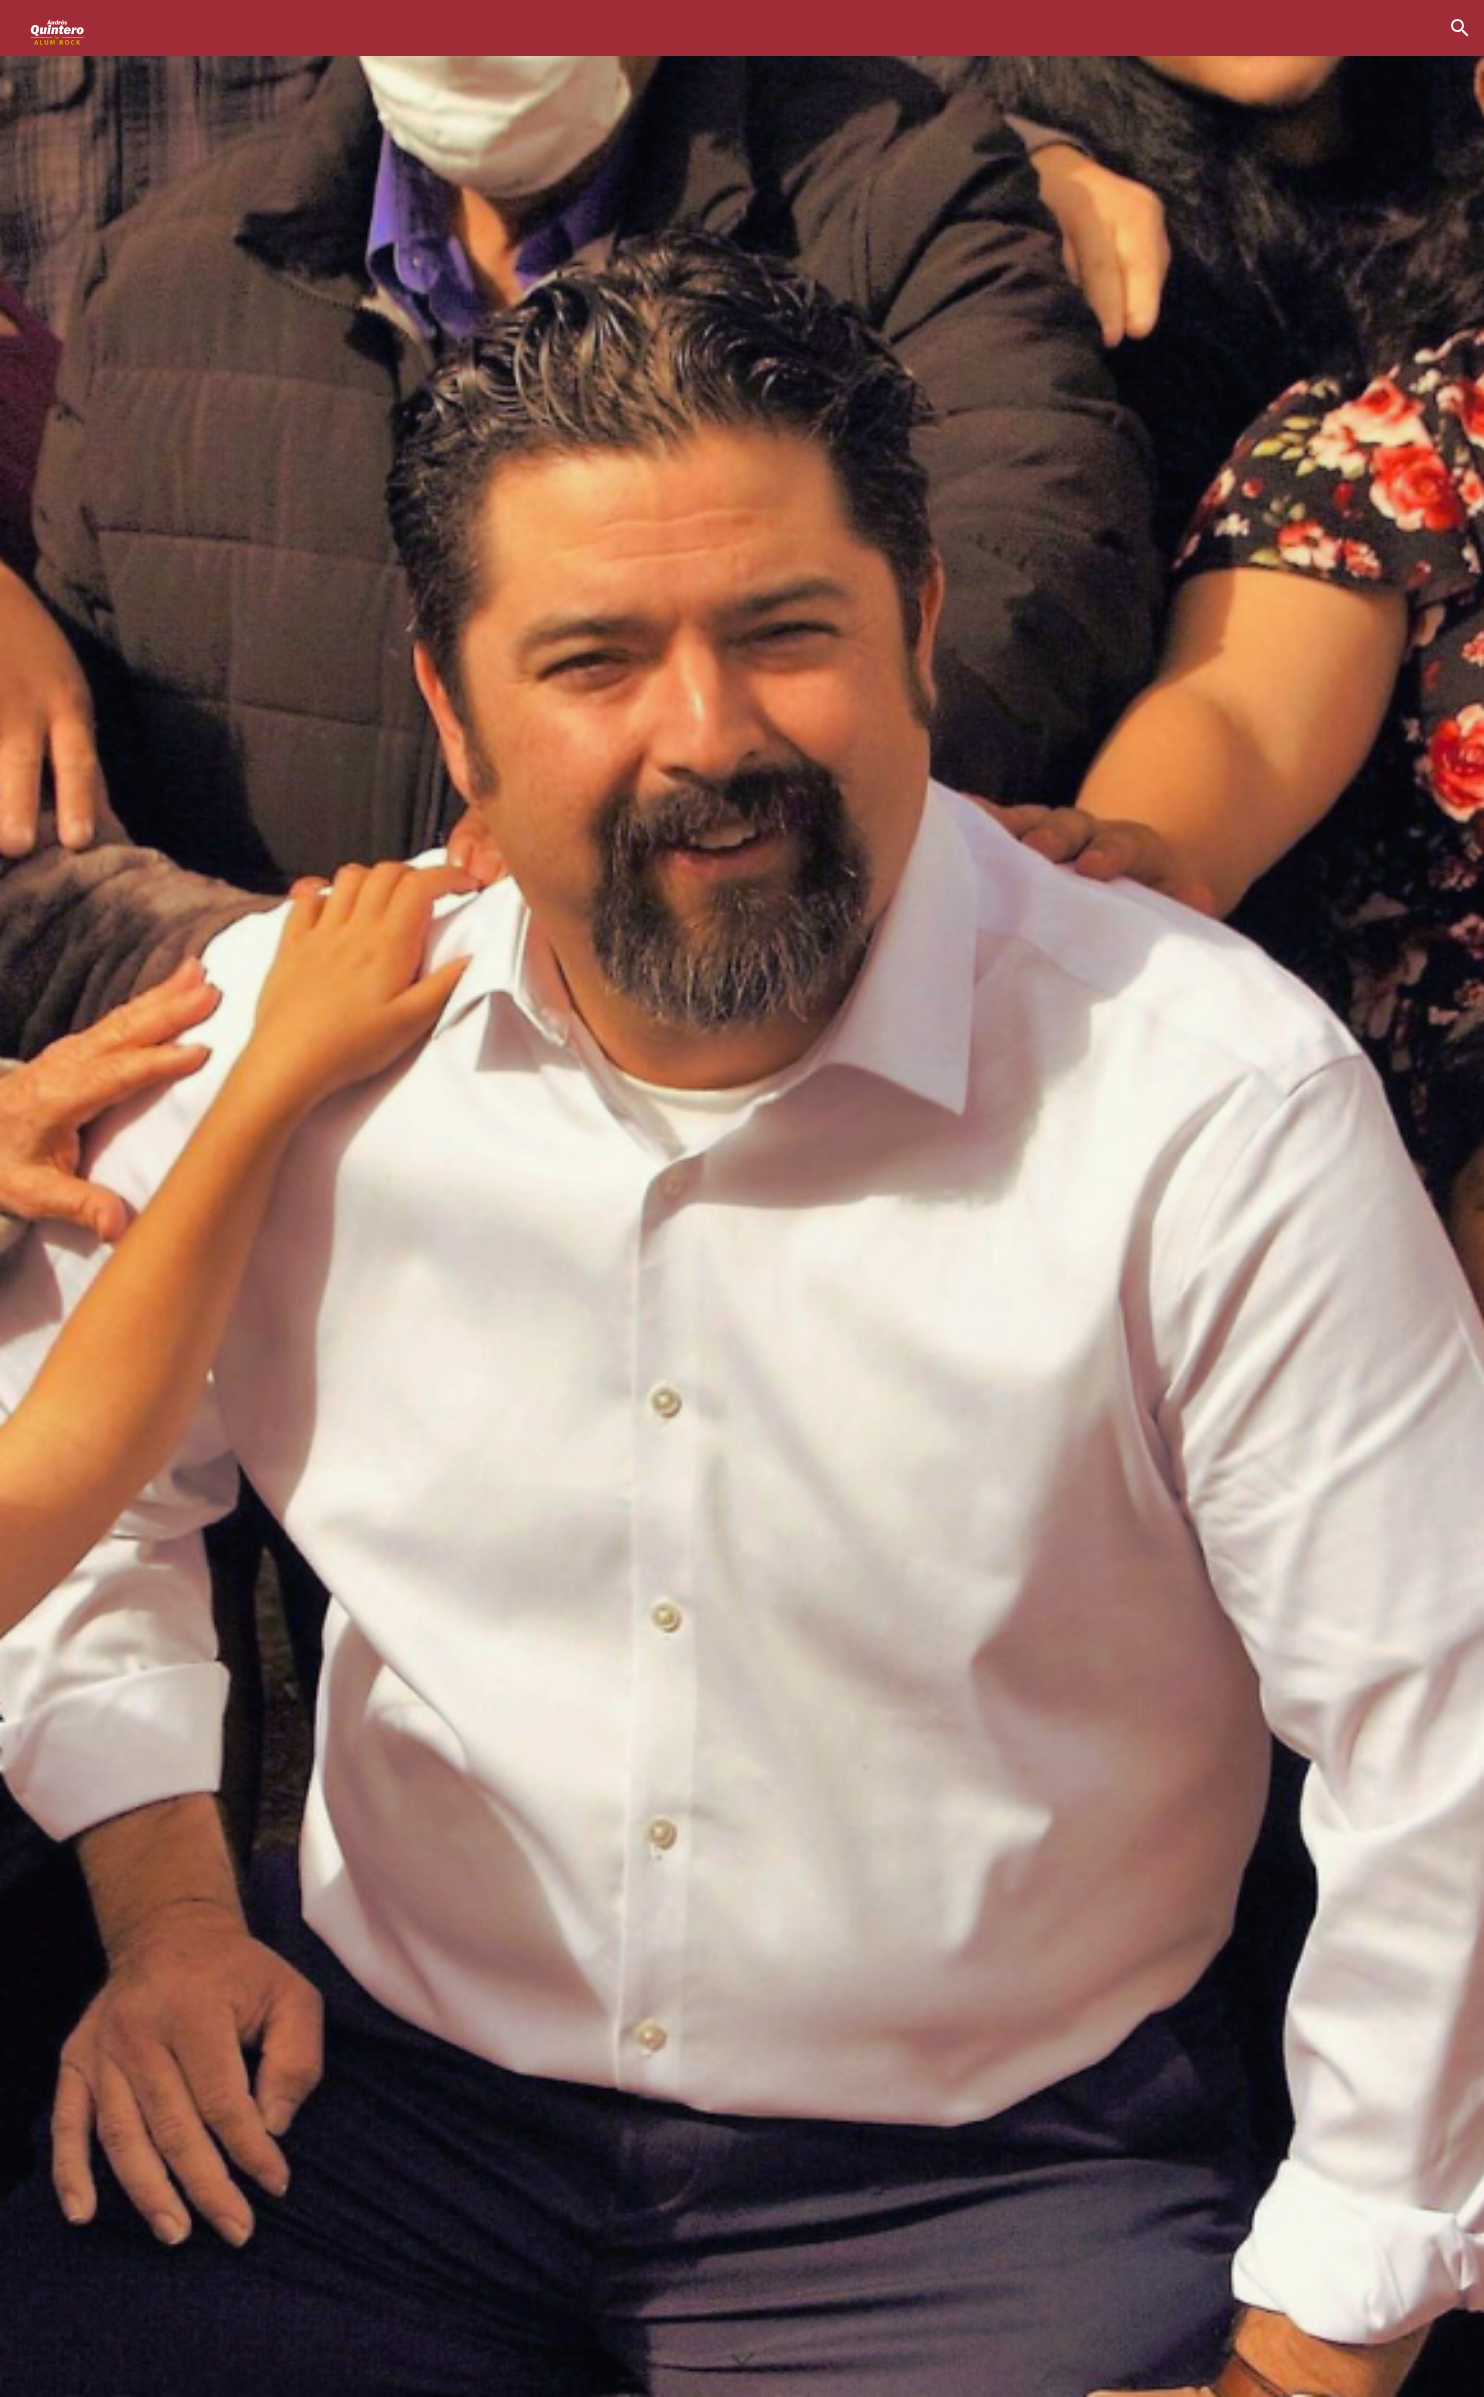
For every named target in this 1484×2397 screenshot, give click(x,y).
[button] (1460, 28)
